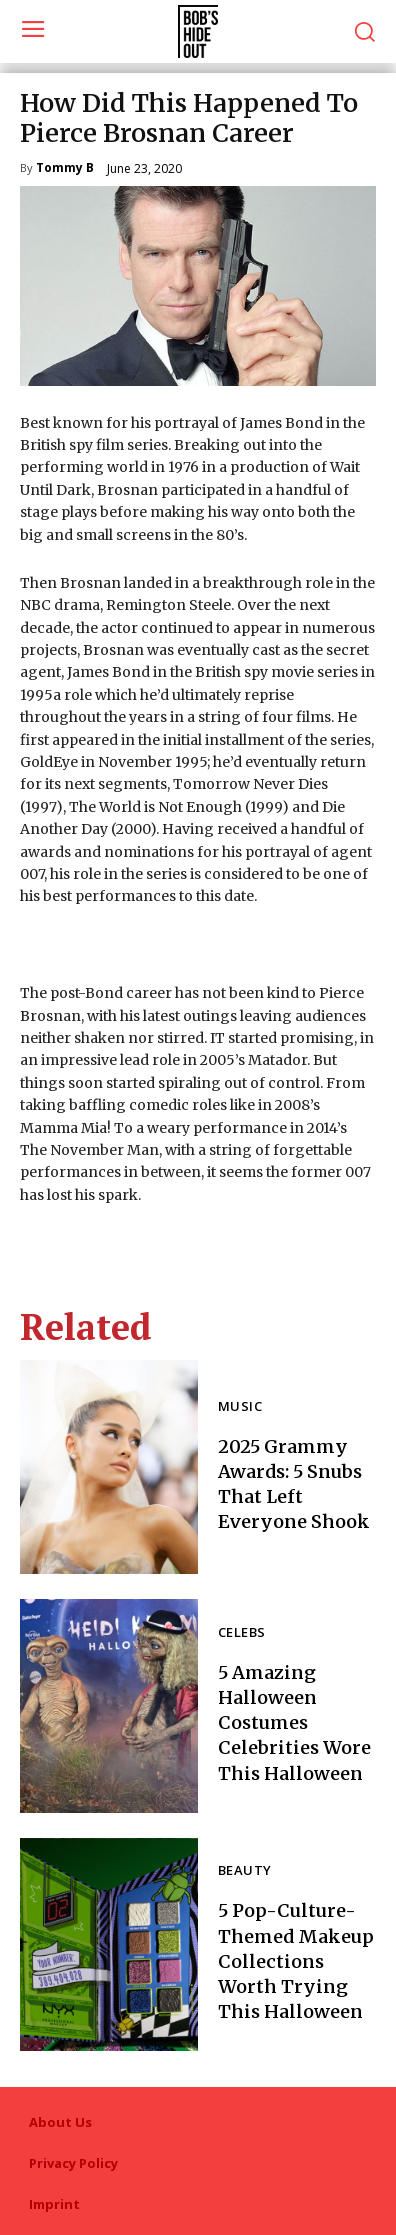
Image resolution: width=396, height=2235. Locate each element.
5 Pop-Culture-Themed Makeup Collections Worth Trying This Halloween (296, 1961)
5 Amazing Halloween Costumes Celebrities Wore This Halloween (294, 1723)
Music (240, 1407)
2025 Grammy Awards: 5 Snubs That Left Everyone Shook (294, 1484)
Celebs (241, 1633)
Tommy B (65, 169)
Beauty (244, 1871)
